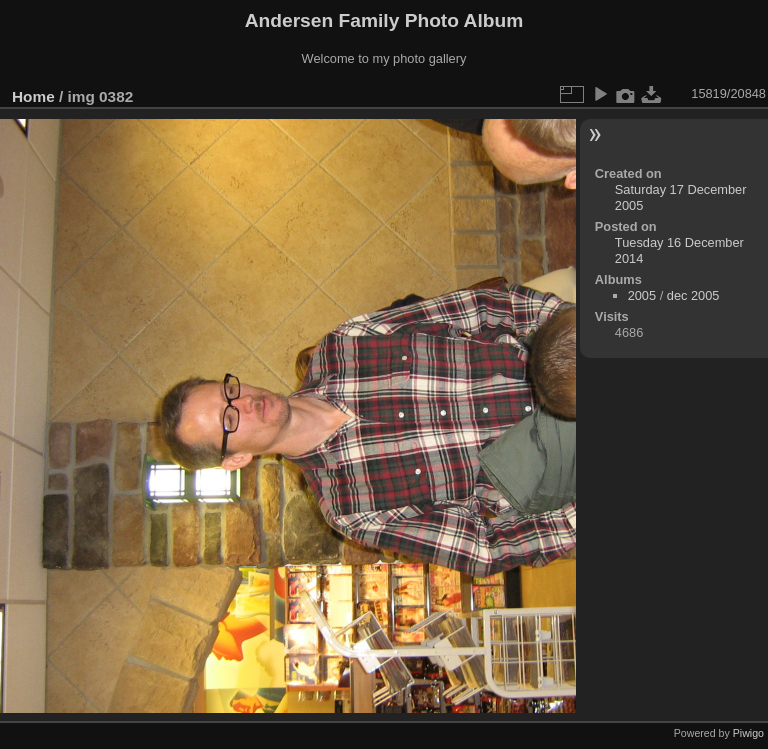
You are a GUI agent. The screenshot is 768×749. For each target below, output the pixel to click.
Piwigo (748, 733)
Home (33, 96)
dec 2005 (693, 295)
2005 (642, 295)
